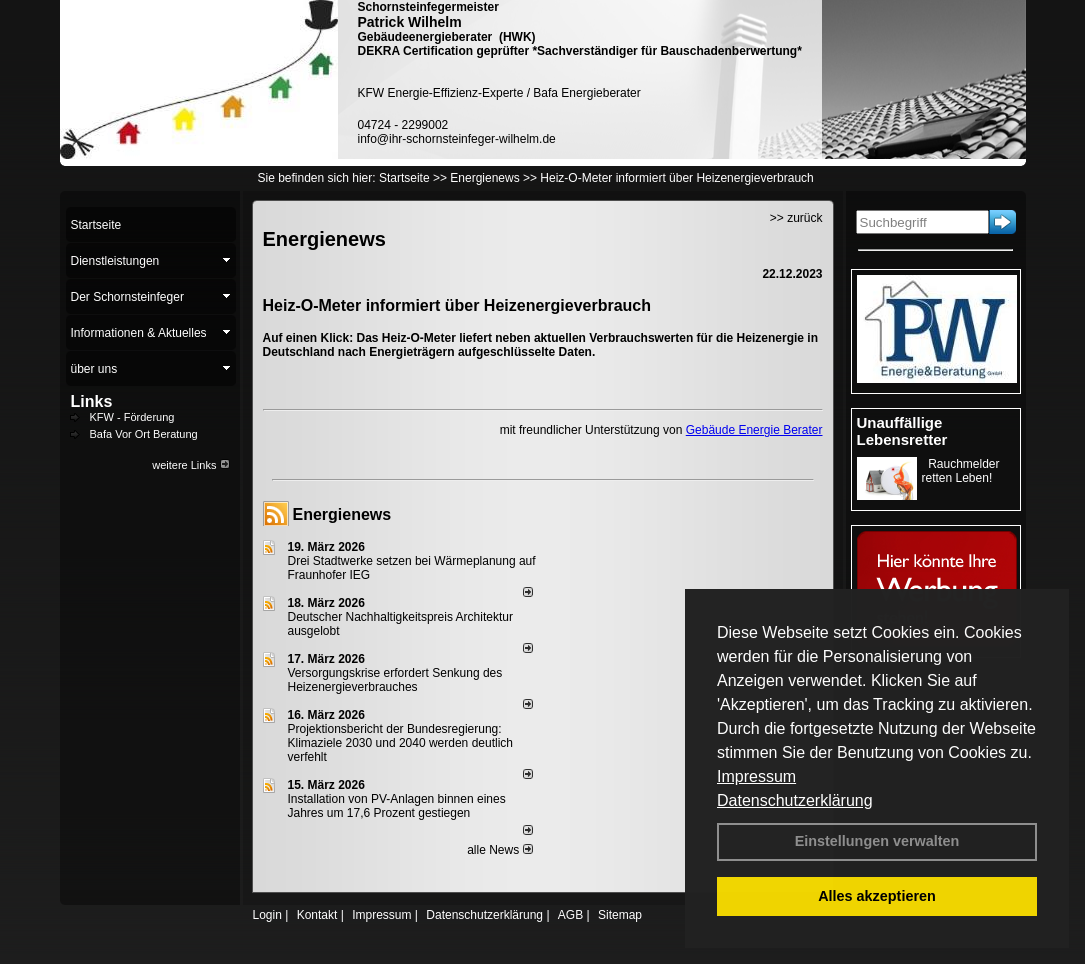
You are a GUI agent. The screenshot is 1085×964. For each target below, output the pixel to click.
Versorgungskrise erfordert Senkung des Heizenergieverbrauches (395, 680)
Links (92, 401)
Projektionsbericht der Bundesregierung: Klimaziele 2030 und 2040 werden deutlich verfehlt (401, 743)
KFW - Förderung (132, 417)
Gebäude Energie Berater (754, 430)
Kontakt (317, 915)
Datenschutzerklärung (795, 800)
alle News (499, 850)
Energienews (342, 514)
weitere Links (190, 465)
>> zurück (796, 218)
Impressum (756, 776)
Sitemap (620, 915)
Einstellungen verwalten (877, 841)
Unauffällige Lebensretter (902, 431)
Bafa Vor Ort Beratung (144, 434)
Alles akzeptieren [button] (877, 896)
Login (267, 915)
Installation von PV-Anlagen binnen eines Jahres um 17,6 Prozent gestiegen (397, 806)
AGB (570, 915)
